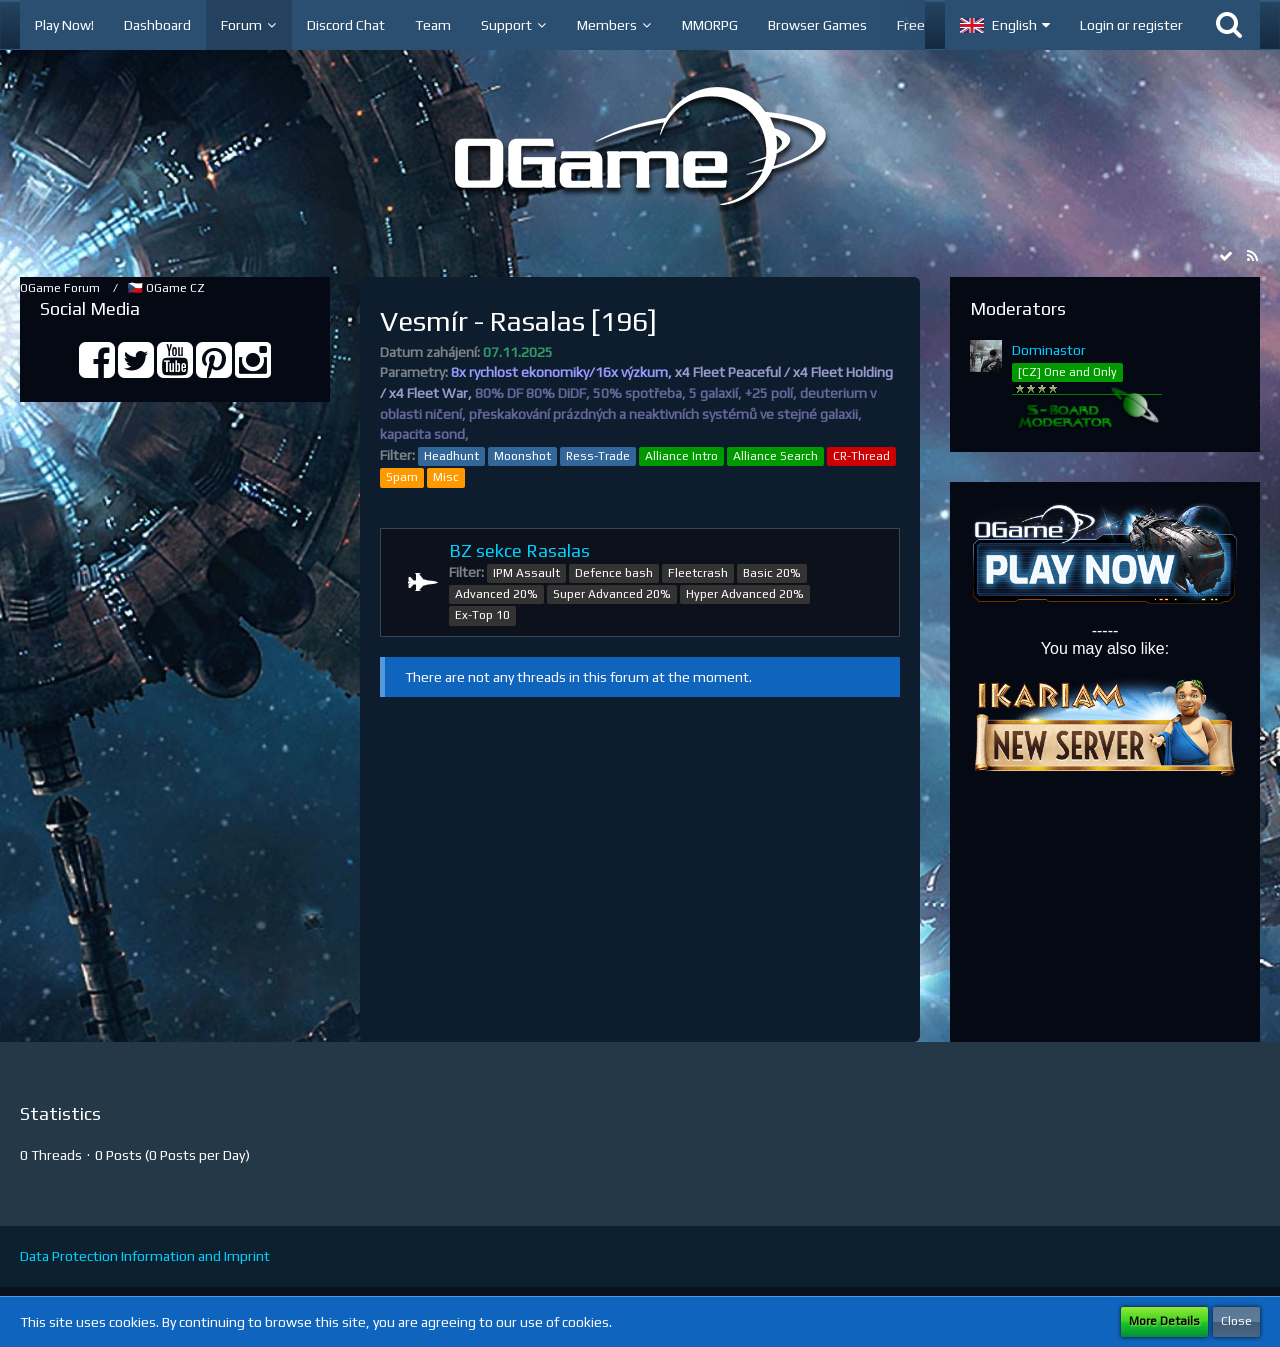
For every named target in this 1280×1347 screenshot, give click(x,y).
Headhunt (451, 456)
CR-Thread (861, 456)
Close (1236, 1321)
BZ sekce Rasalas (519, 550)
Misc (446, 477)
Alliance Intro (681, 456)
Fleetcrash (698, 573)
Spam (402, 477)
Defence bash (614, 573)
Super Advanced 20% (612, 594)
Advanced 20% (496, 594)
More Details (1164, 1321)
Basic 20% (772, 573)
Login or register (1131, 25)
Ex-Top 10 (482, 615)
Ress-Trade (598, 456)
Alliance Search (775, 456)
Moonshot (522, 456)
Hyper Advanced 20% (745, 594)
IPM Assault (526, 573)
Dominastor (1049, 350)
